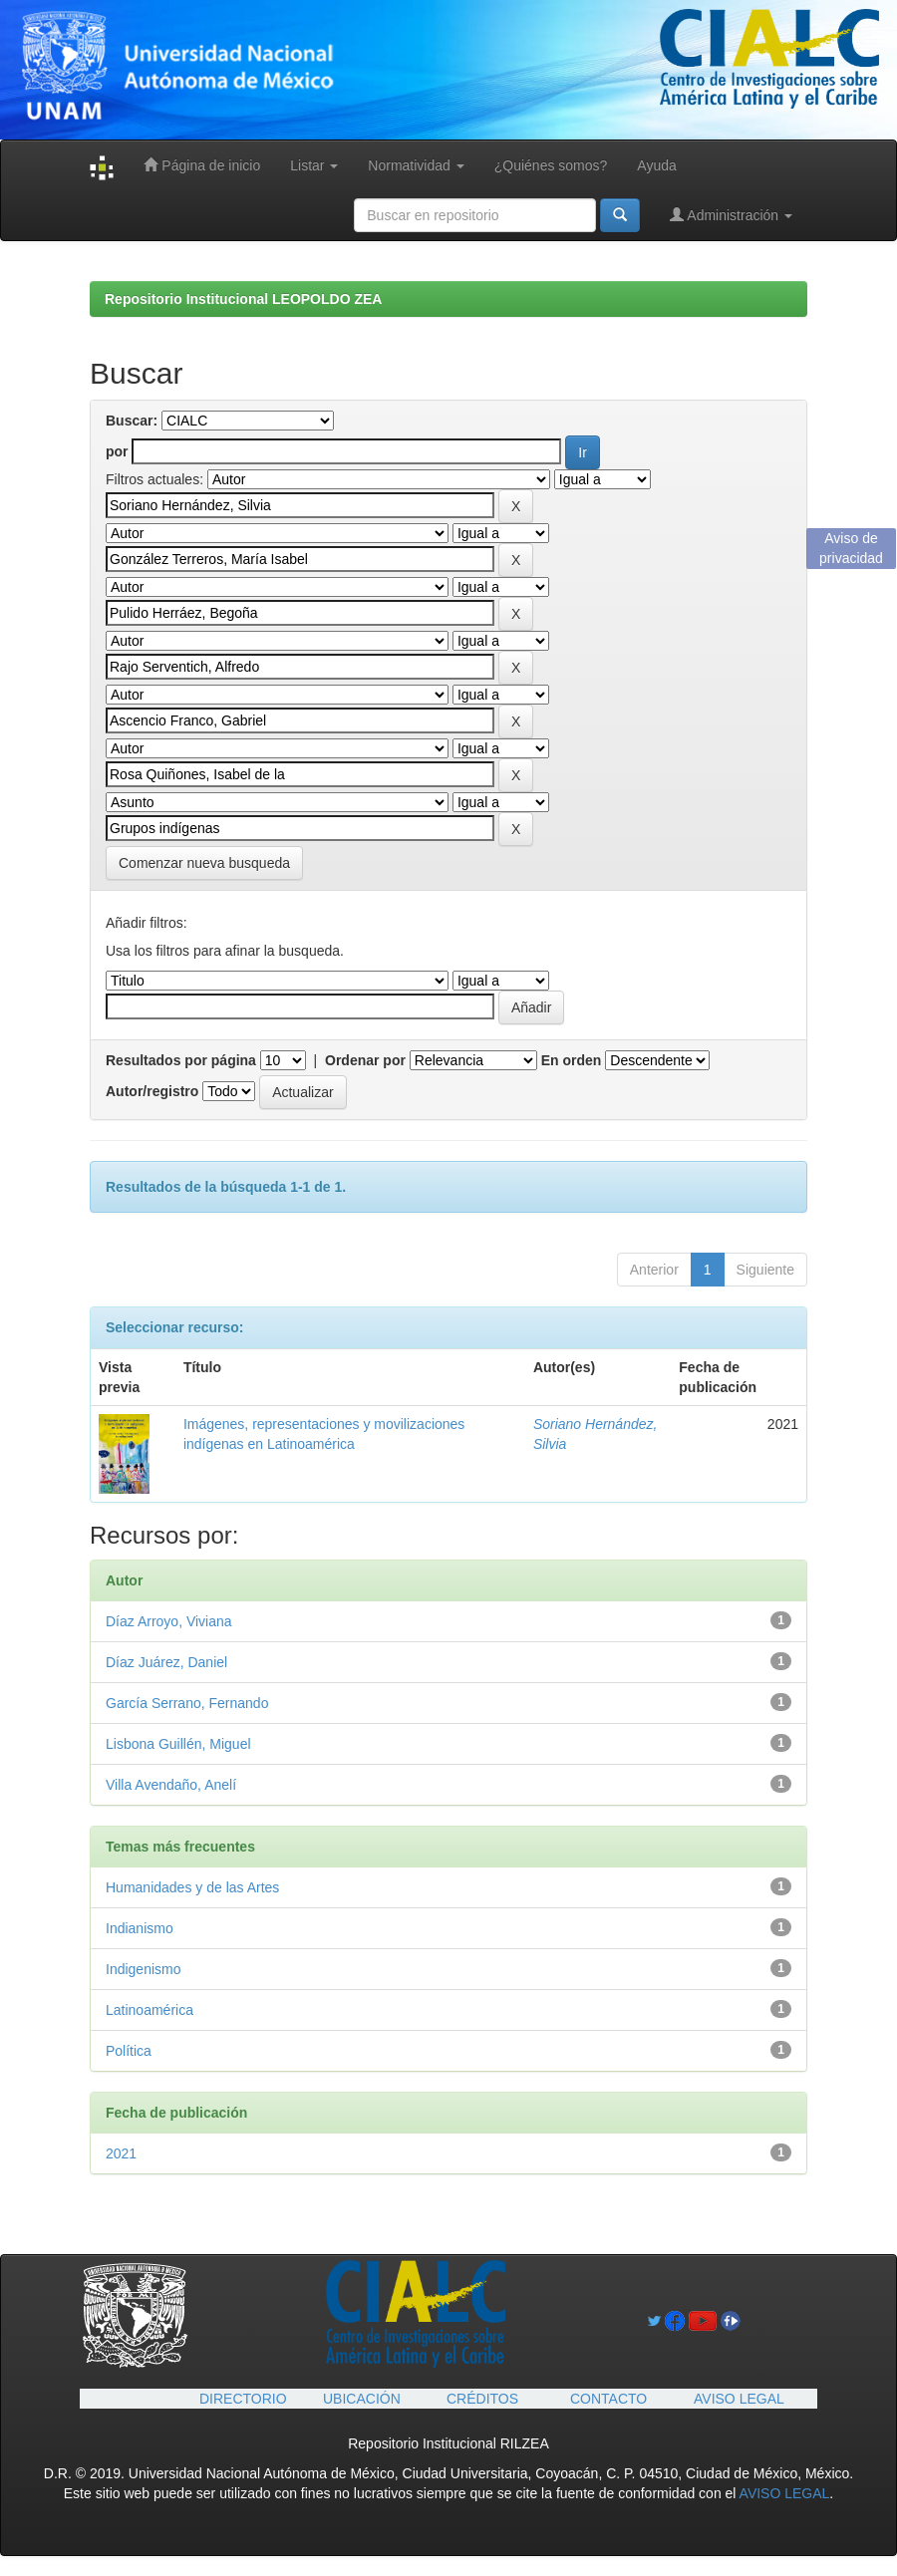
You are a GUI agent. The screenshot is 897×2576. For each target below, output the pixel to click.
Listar (314, 165)
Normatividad (415, 165)
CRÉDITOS (482, 2399)
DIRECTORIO (243, 2399)
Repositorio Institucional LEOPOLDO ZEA (243, 299)
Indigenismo (143, 1969)
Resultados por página (181, 1060)
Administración (731, 214)
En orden (571, 1060)
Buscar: (131, 421)
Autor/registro (152, 1091)
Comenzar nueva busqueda (204, 863)
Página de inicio (202, 164)
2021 (121, 2153)
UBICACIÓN (362, 2399)
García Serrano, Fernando (187, 1703)
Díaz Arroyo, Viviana (169, 1621)
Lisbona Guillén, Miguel (178, 1744)
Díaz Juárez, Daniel (166, 1662)
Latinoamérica (149, 2010)
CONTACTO (608, 2399)
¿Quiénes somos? (551, 165)
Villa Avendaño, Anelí (171, 1785)
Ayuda (656, 165)
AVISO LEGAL (739, 2399)
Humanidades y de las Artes (192, 1887)
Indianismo (139, 1928)
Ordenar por (365, 1060)
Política (128, 2051)
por (117, 451)
